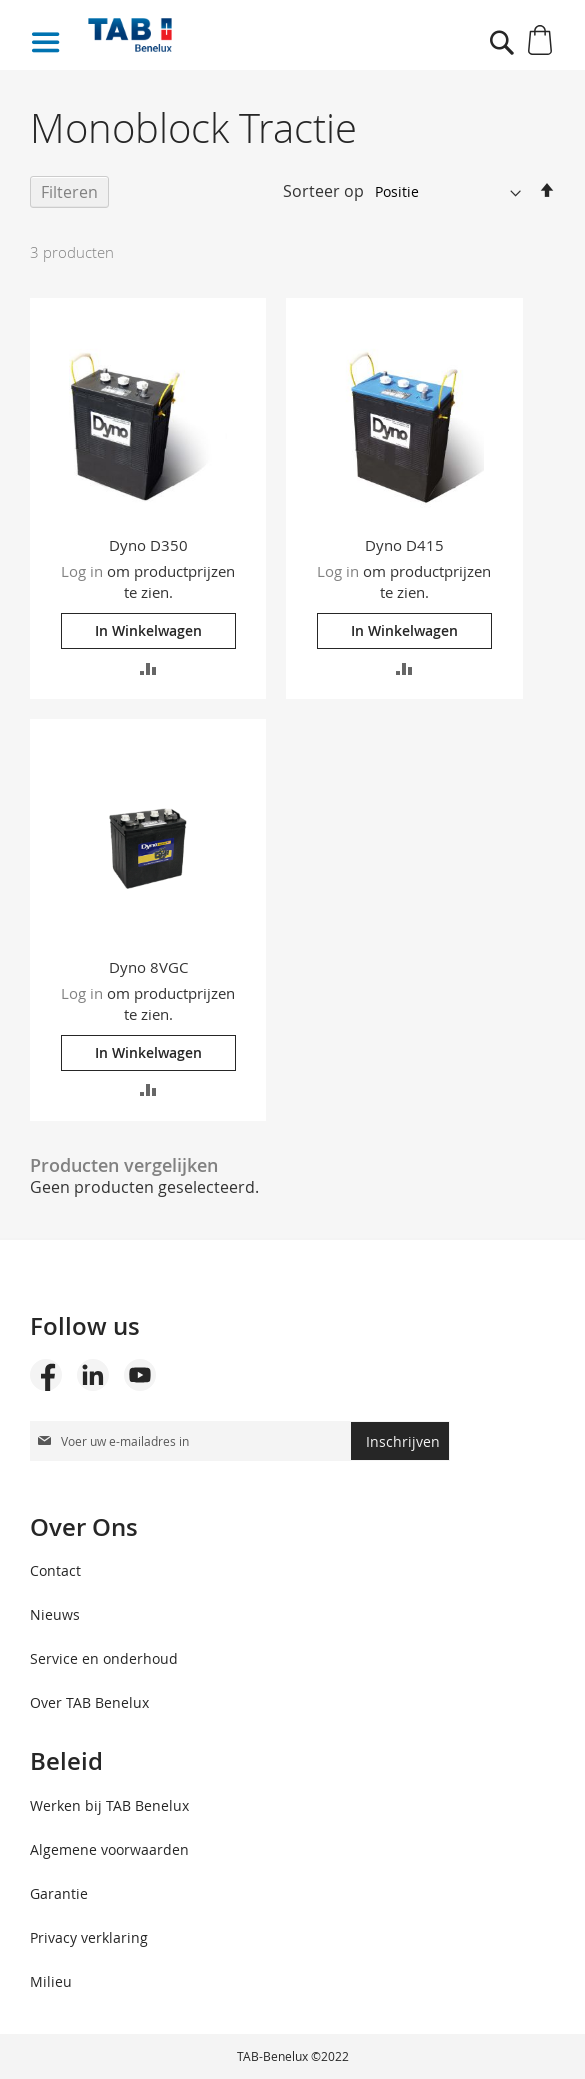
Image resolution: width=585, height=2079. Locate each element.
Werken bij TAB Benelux (109, 1805)
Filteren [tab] (69, 192)
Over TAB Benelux (89, 1702)
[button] (148, 666)
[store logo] (216, 35)
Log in (82, 571)
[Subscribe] (400, 1441)
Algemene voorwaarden (109, 1849)
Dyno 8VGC (148, 967)
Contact (55, 1570)
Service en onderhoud (104, 1658)
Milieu (51, 1981)
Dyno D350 (148, 545)
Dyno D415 (404, 545)
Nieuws (55, 1614)
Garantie (59, 1893)
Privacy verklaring (89, 1937)
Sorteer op (323, 191)
